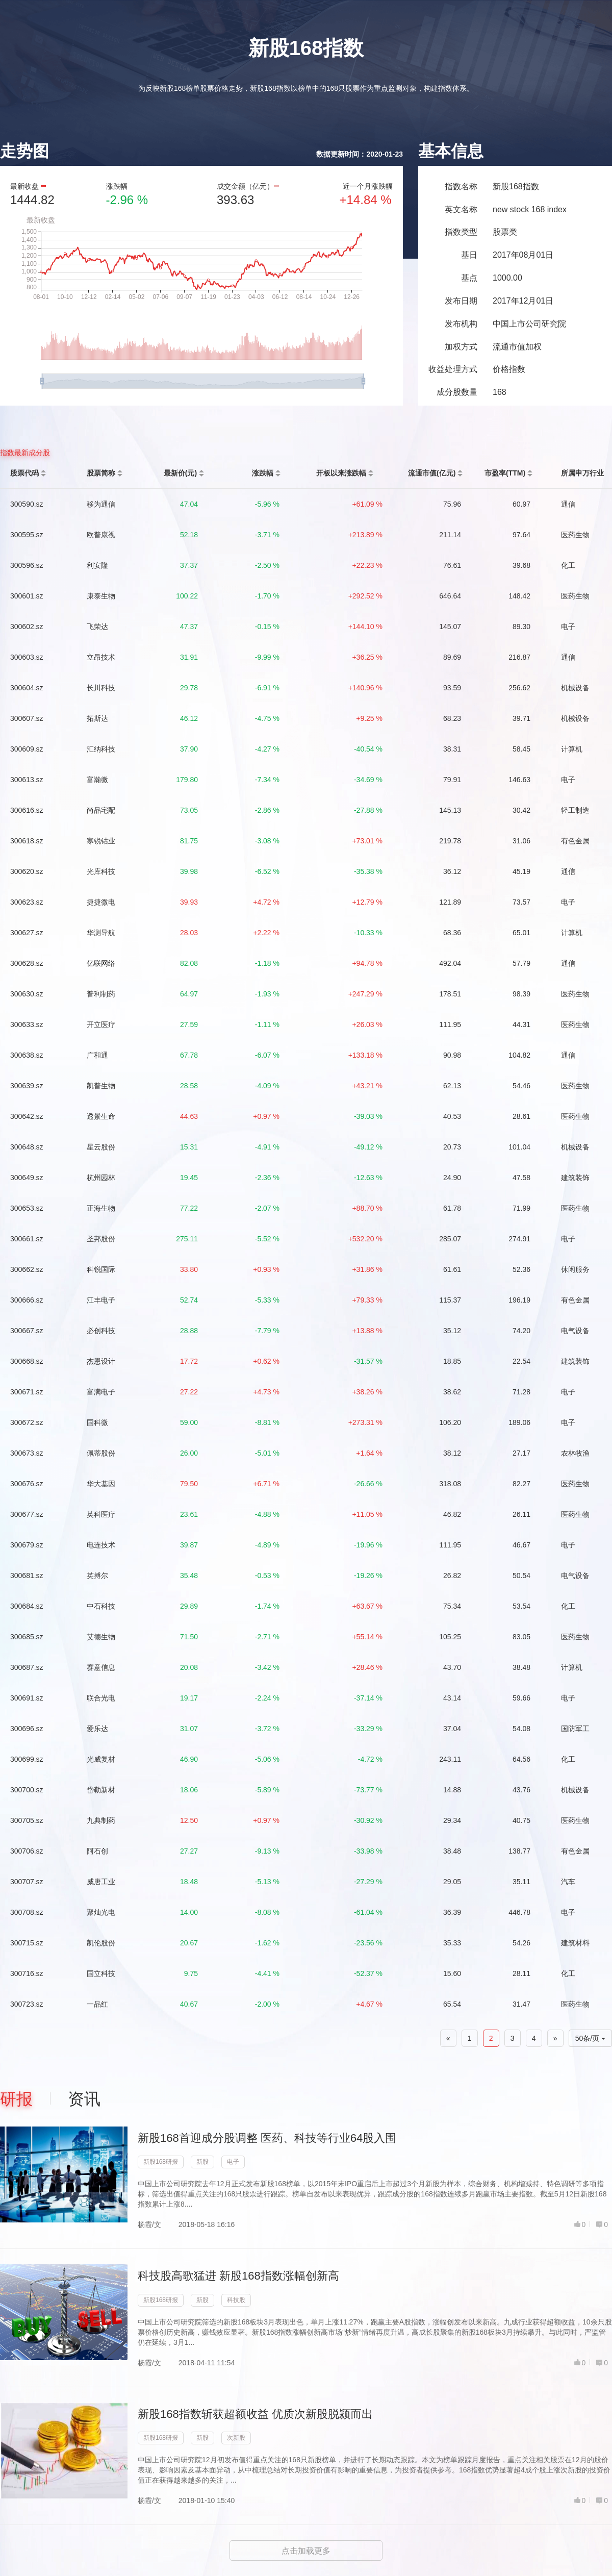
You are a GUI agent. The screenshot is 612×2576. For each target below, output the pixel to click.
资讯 (84, 2099)
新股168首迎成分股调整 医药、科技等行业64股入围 (267, 2138)
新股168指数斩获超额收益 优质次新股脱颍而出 (255, 2414)
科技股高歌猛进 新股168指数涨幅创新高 (238, 2275)
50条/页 (590, 2038)
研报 (16, 2099)
